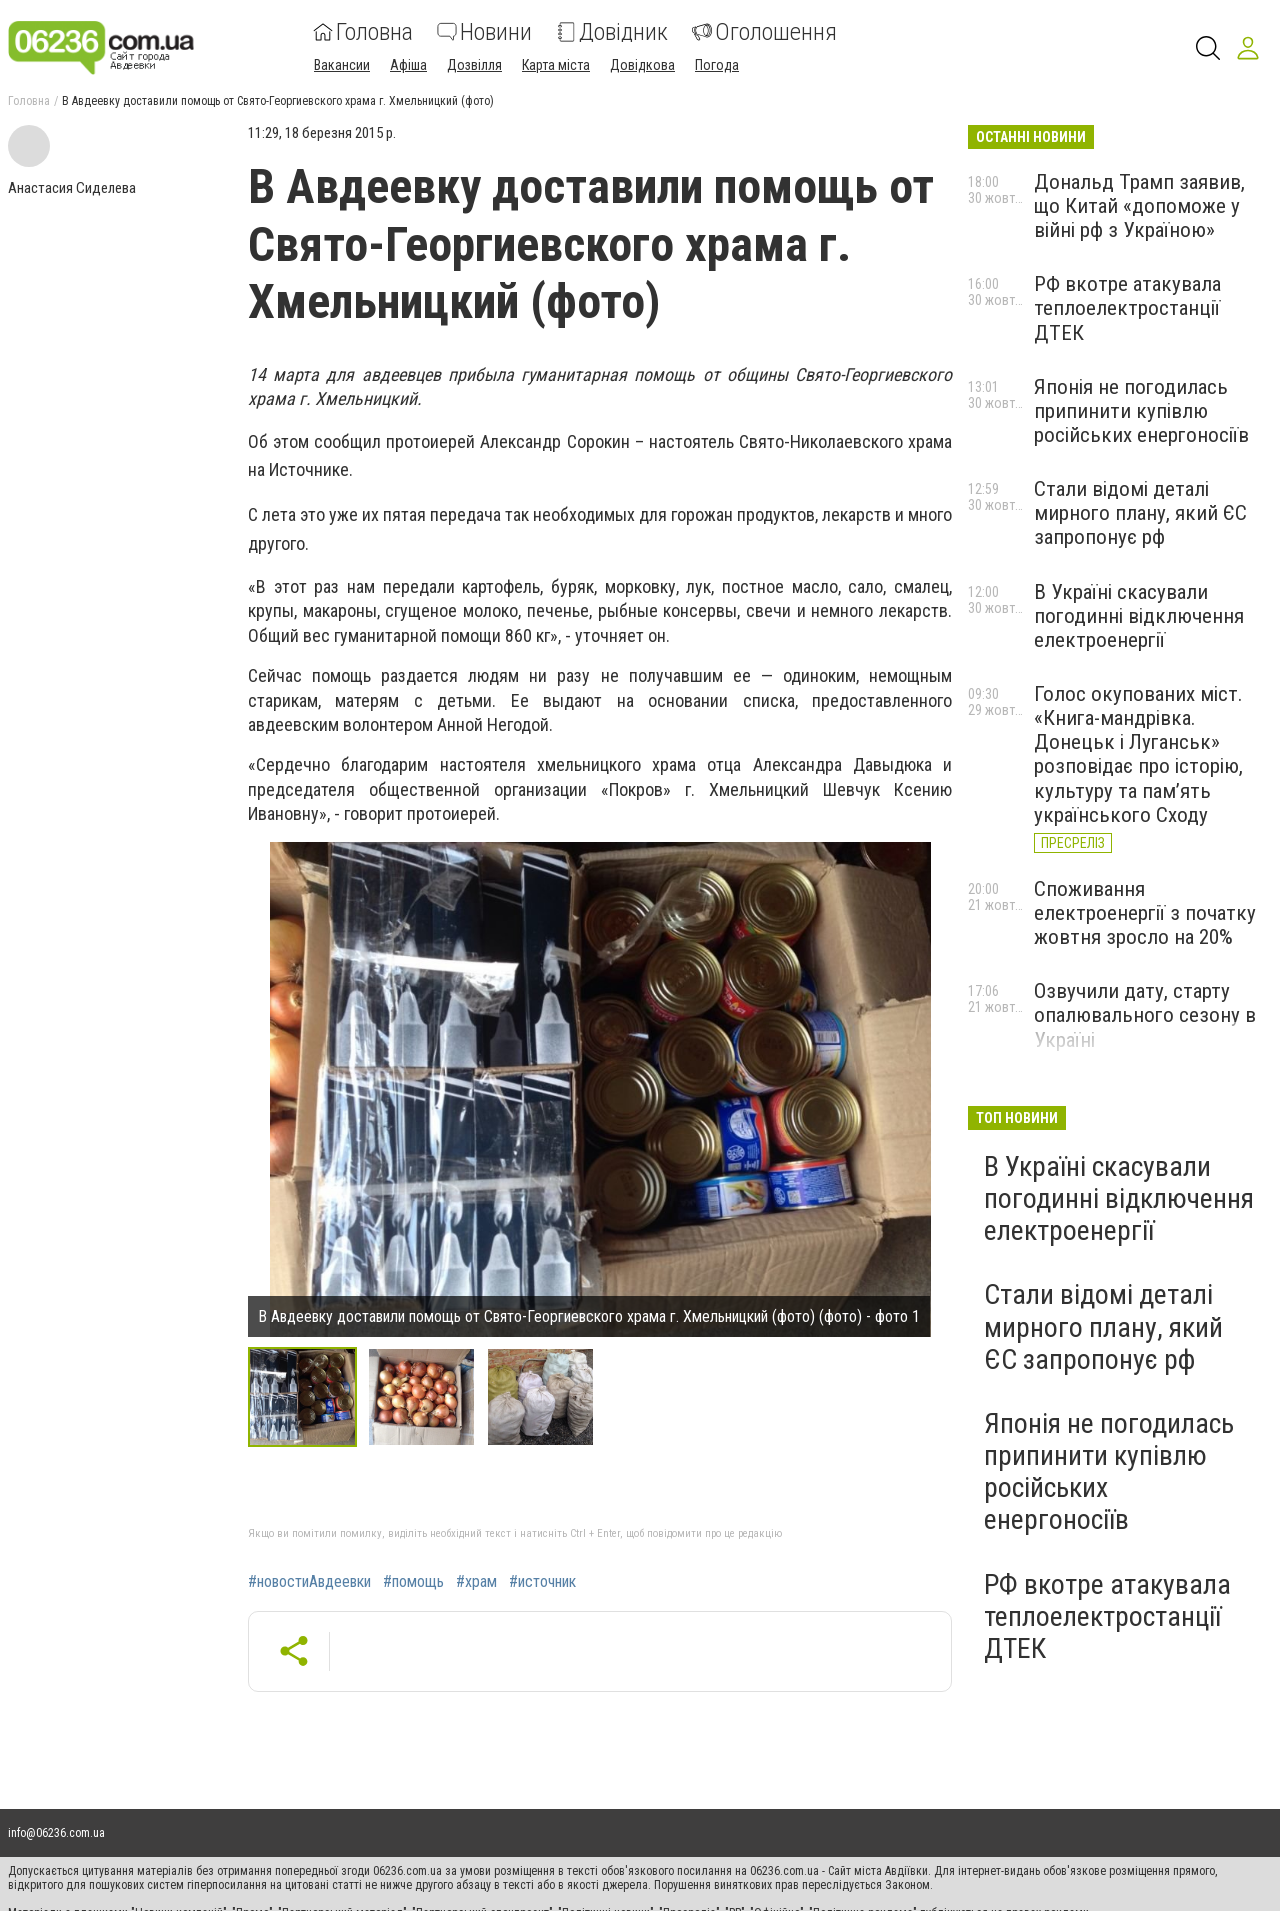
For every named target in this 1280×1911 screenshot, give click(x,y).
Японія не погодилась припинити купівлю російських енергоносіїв (1141, 411)
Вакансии (342, 65)
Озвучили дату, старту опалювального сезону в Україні (1145, 1015)
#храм (476, 1582)
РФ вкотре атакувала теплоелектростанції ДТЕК (1127, 308)
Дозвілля (474, 65)
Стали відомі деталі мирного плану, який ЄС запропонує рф (1140, 513)
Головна (363, 32)
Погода (717, 65)
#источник (542, 1582)
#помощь (413, 1582)
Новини (484, 32)
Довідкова (642, 65)
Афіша (408, 65)
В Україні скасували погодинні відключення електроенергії (1139, 616)
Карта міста (556, 65)
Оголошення (764, 32)
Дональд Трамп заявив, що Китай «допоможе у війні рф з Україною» (1139, 206)
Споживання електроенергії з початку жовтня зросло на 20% (1145, 913)
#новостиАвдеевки (309, 1582)
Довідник (612, 32)
